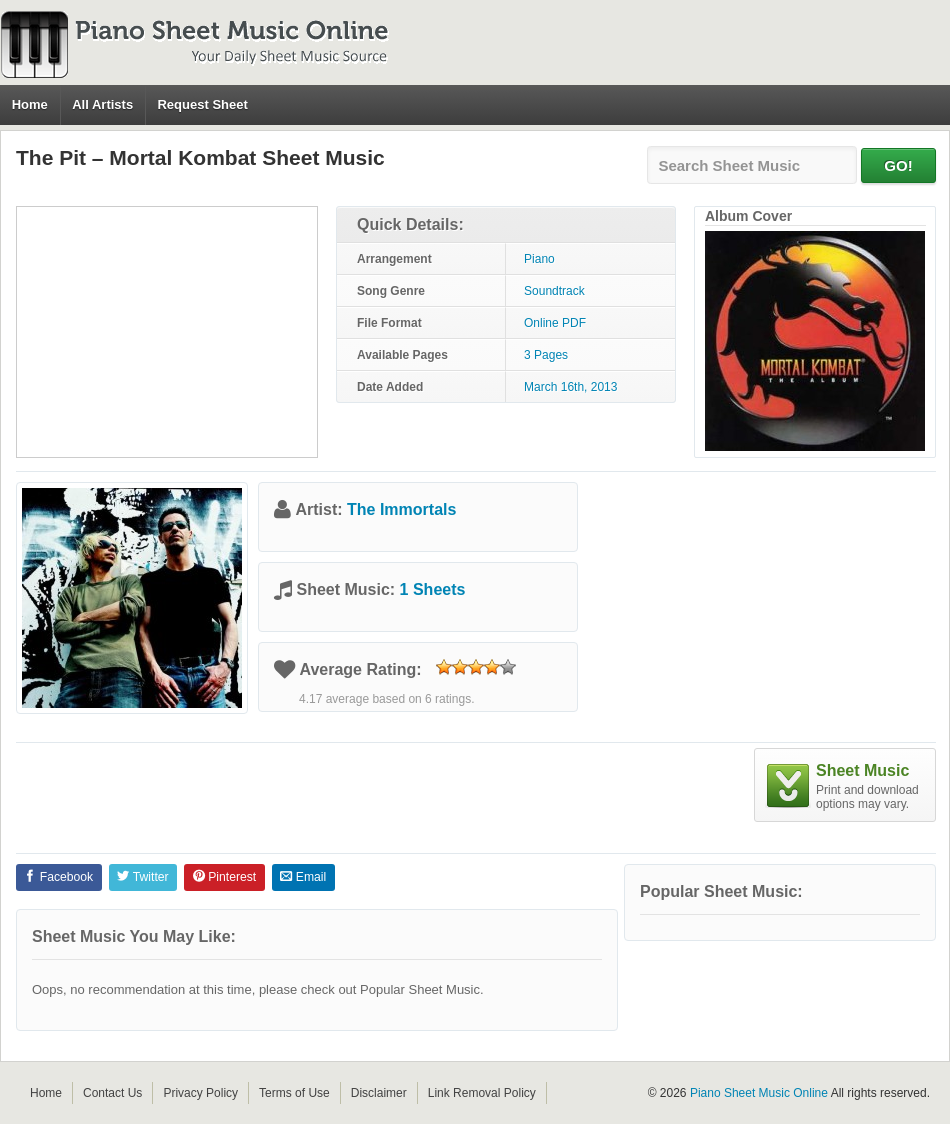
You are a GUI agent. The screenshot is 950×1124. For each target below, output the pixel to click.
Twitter (142, 877)
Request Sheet (202, 104)
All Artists (102, 104)
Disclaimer (379, 1093)
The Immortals (401, 509)
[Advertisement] (167, 332)
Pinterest (224, 877)
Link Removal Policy (482, 1093)
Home (30, 104)
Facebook (58, 877)
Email (303, 877)
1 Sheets (433, 589)
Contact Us (112, 1093)
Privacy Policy (200, 1093)
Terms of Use (294, 1093)
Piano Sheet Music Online (759, 1093)
